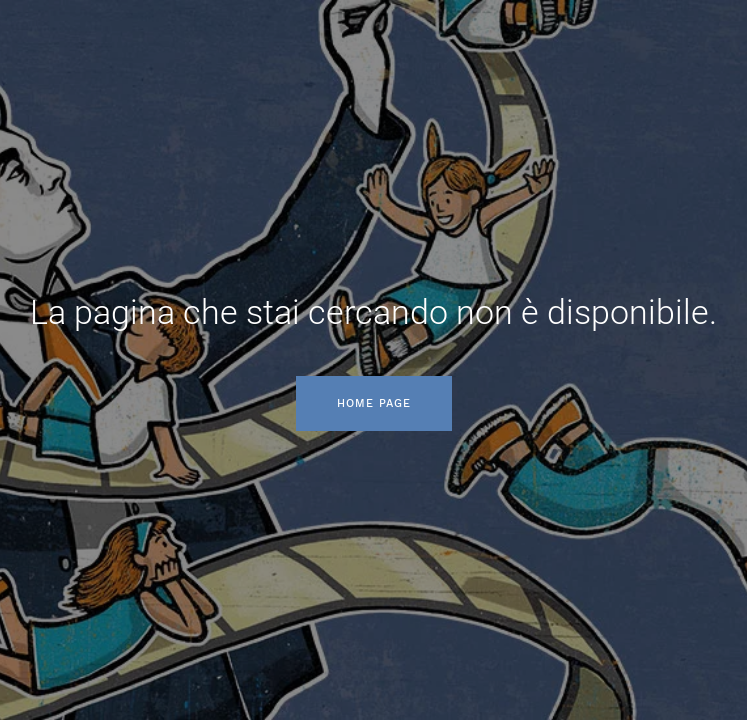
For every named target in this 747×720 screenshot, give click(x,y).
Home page (374, 403)
